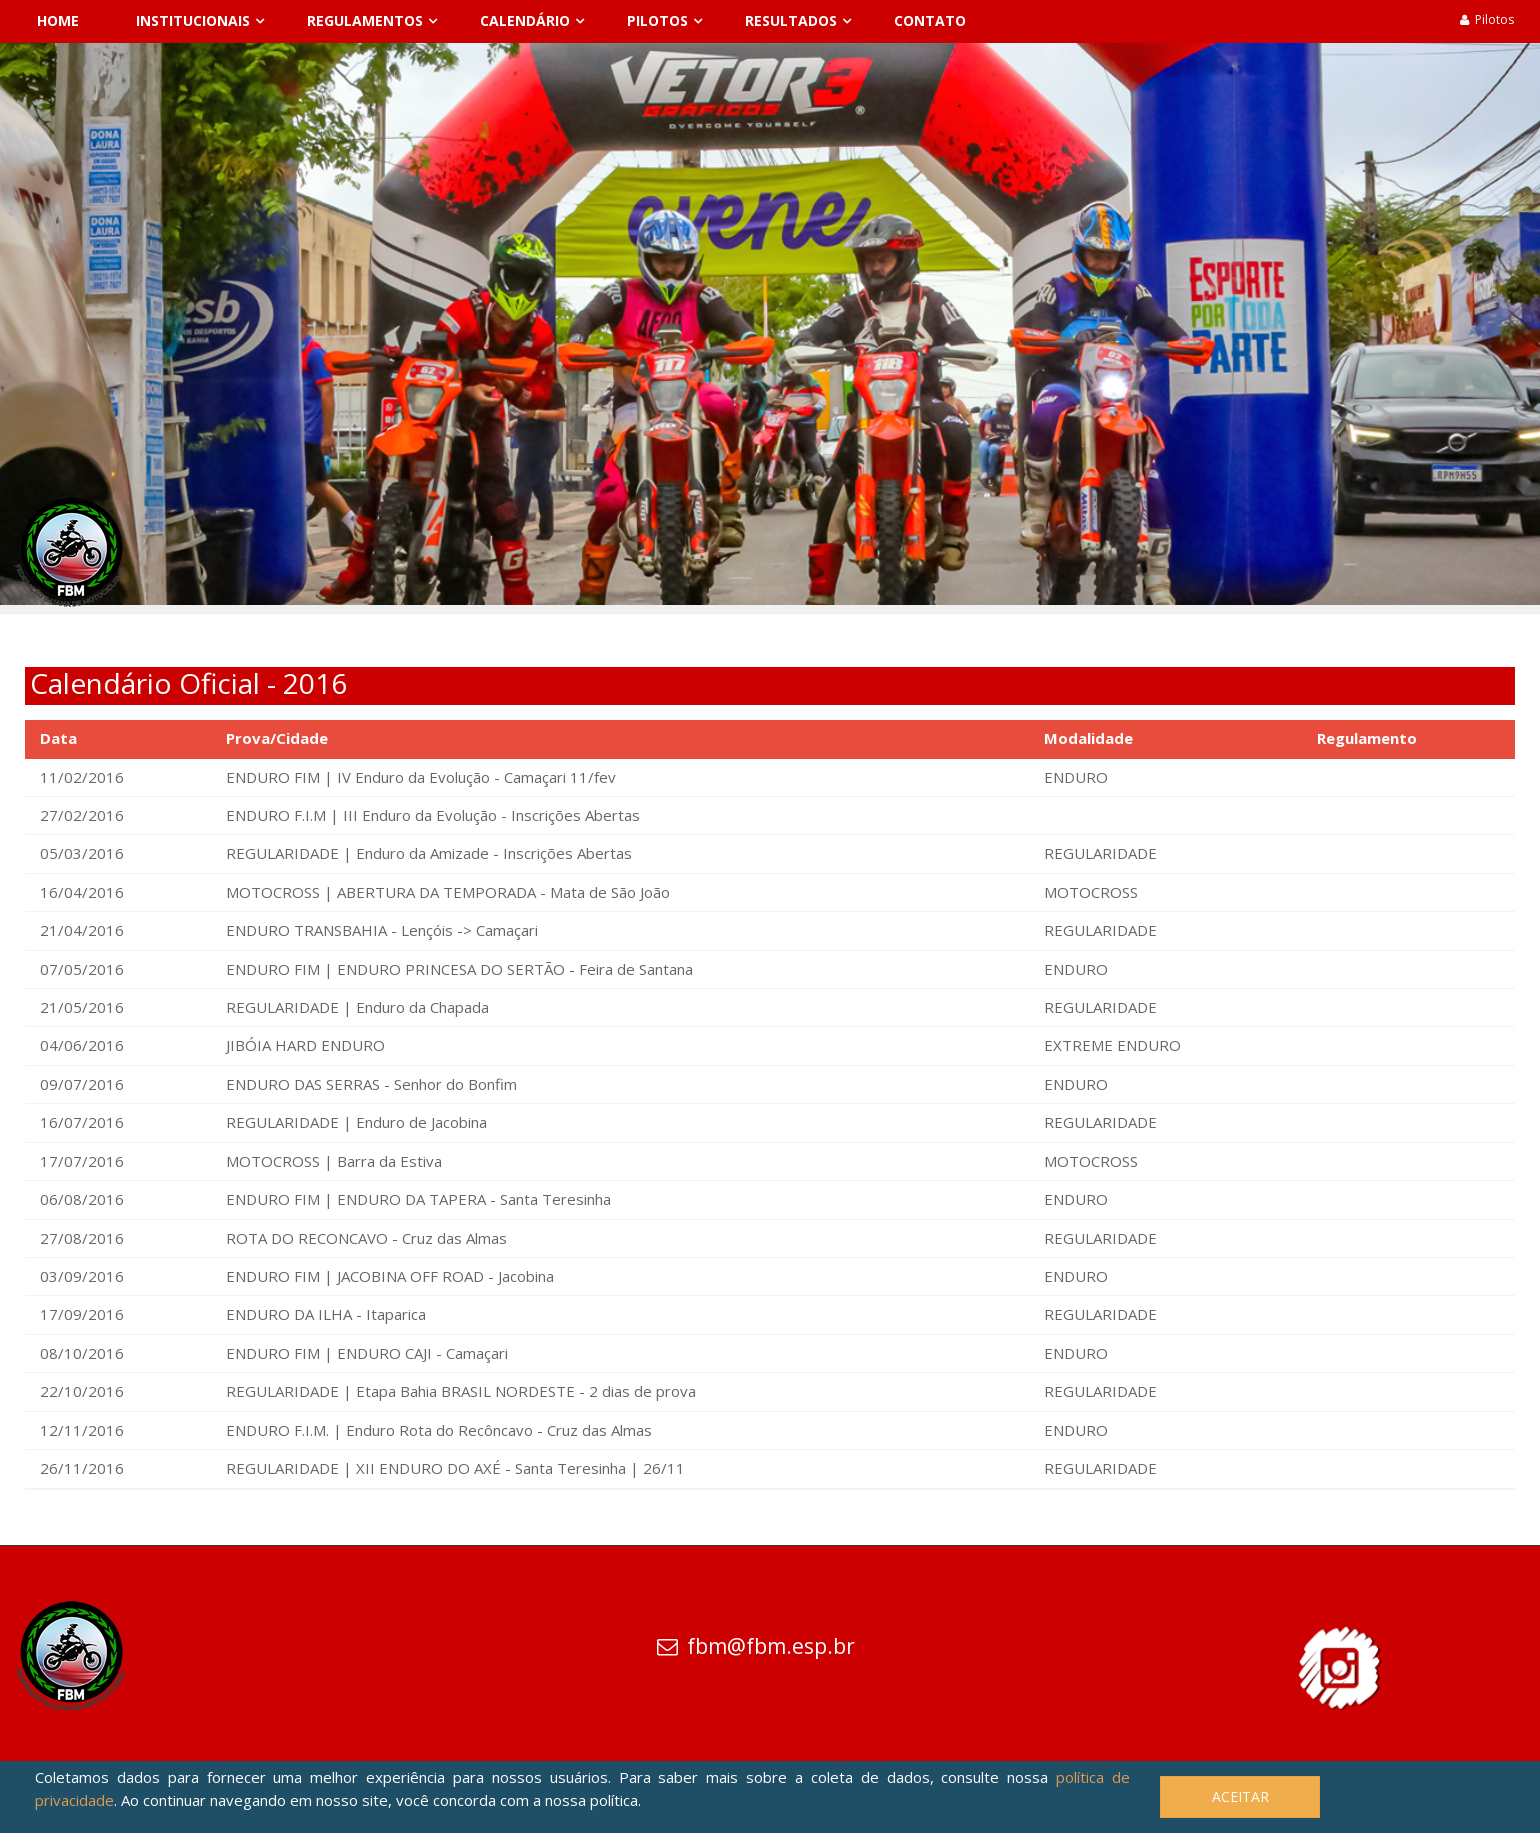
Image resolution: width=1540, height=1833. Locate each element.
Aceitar (1240, 1796)
